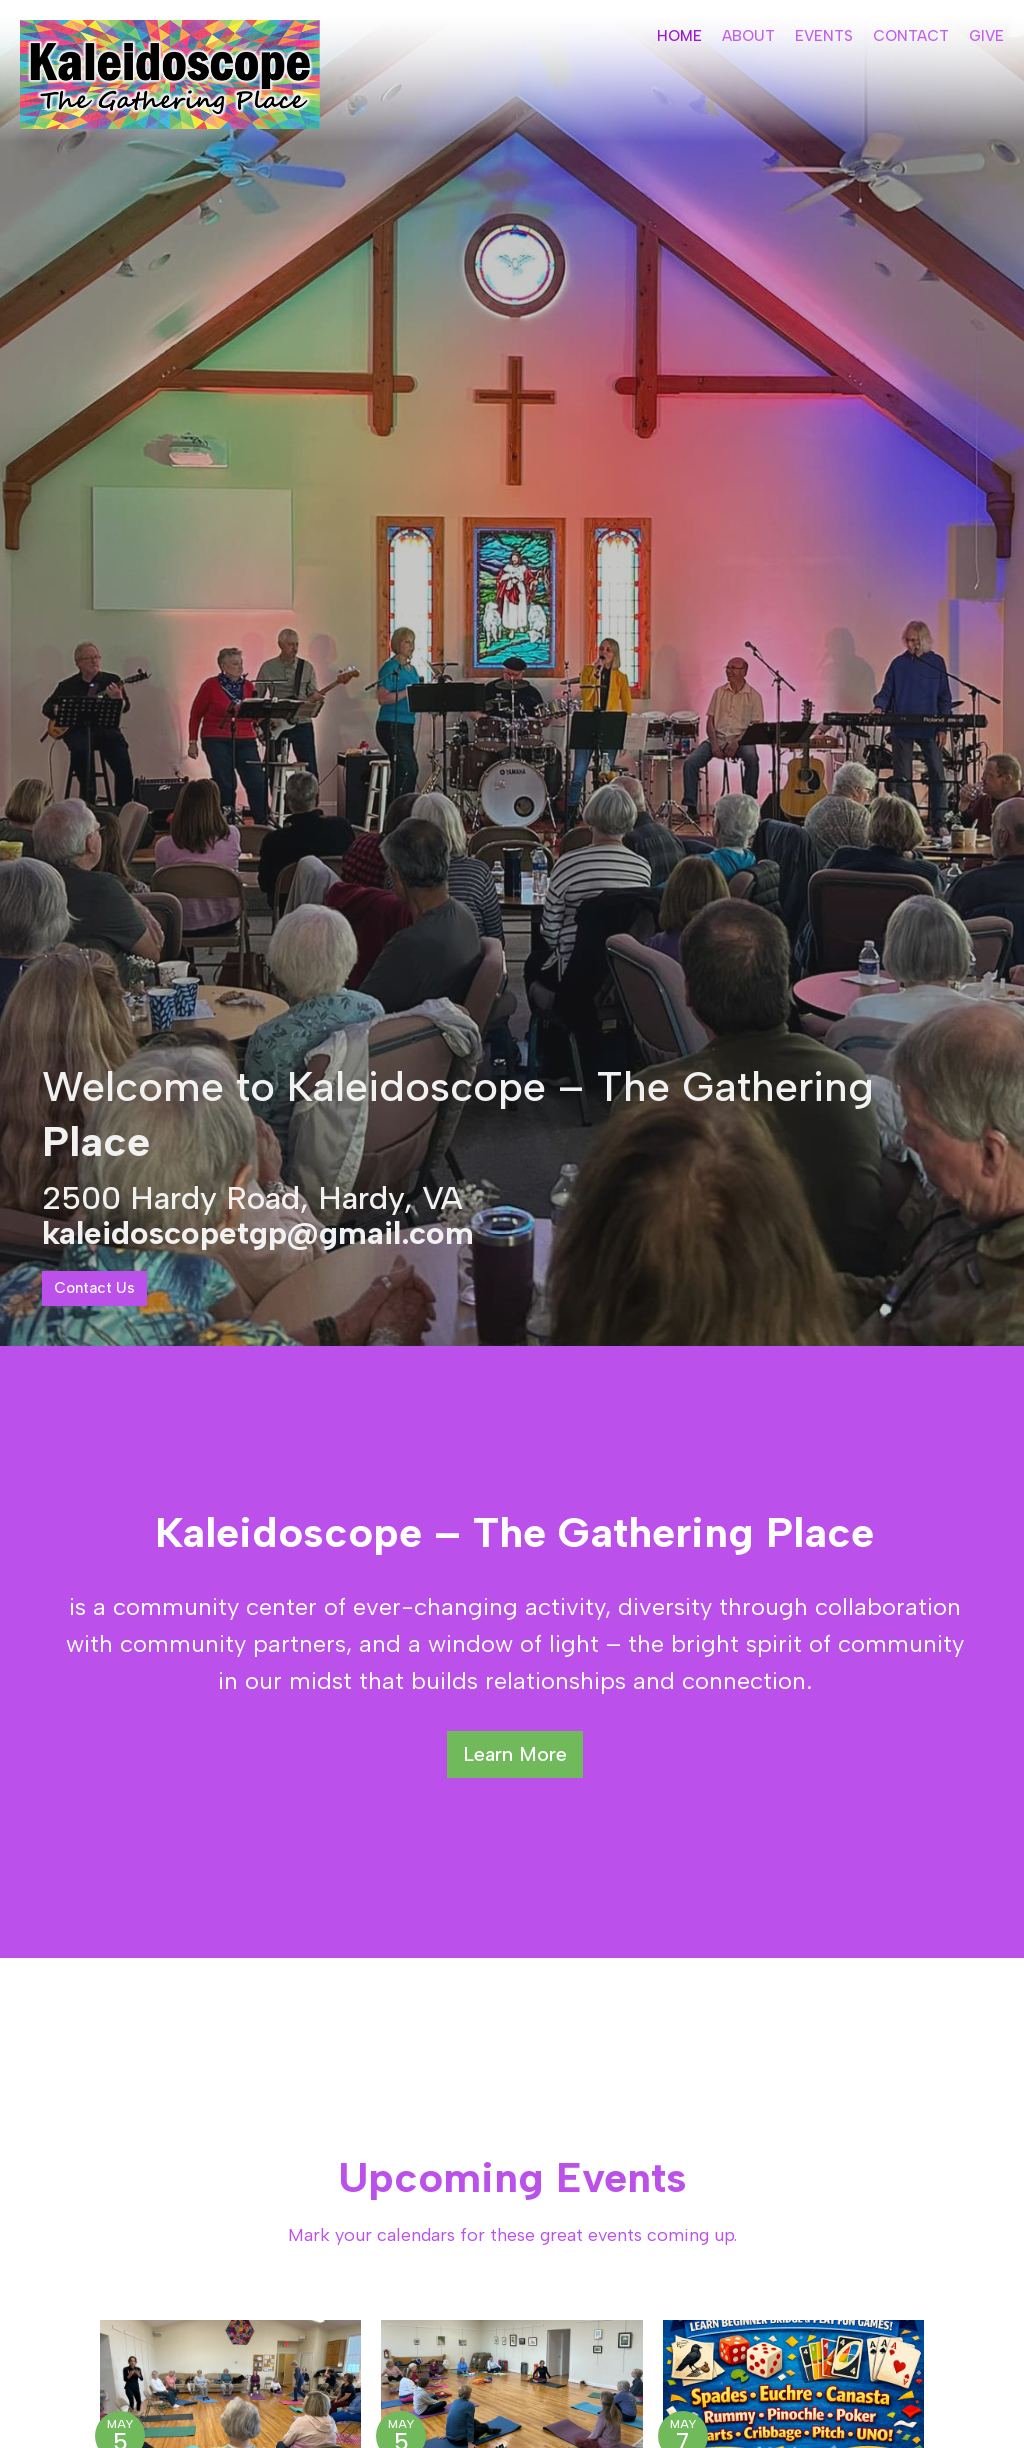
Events (824, 36)
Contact (911, 36)
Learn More (515, 1754)
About (748, 36)
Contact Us (94, 1288)
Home (679, 36)
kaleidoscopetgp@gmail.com (258, 1233)
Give (986, 36)
